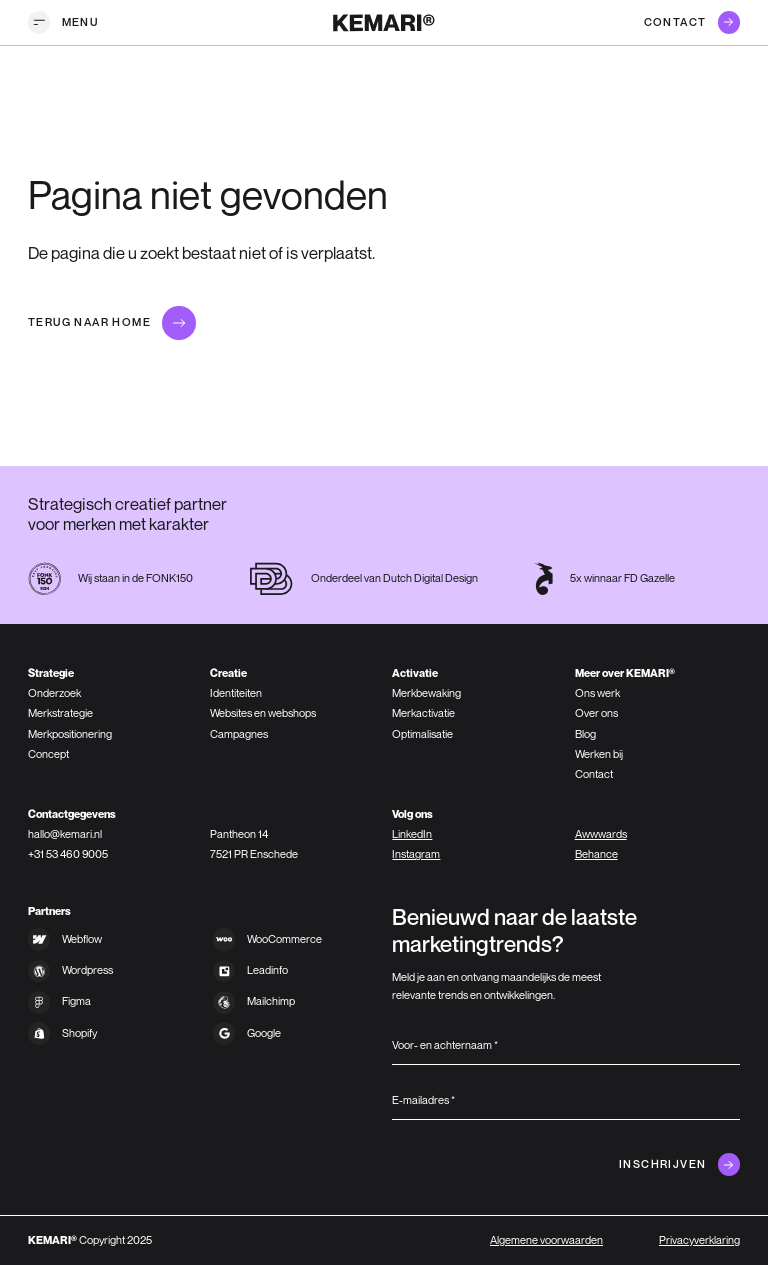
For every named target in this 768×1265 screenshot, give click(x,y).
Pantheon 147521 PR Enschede (254, 844)
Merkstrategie (60, 713)
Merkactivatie (423, 713)
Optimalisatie (422, 734)
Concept (48, 754)
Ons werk (597, 693)
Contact (594, 774)
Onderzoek (54, 693)
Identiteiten (236, 693)
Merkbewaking (426, 693)
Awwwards (601, 834)
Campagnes (239, 734)
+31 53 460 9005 (68, 854)
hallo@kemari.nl (65, 834)
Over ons (596, 713)
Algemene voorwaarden (546, 1240)
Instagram (416, 854)
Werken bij (599, 754)
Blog (585, 734)
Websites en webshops (263, 713)
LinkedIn (412, 834)
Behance (596, 854)
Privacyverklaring (699, 1240)
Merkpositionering (70, 734)
